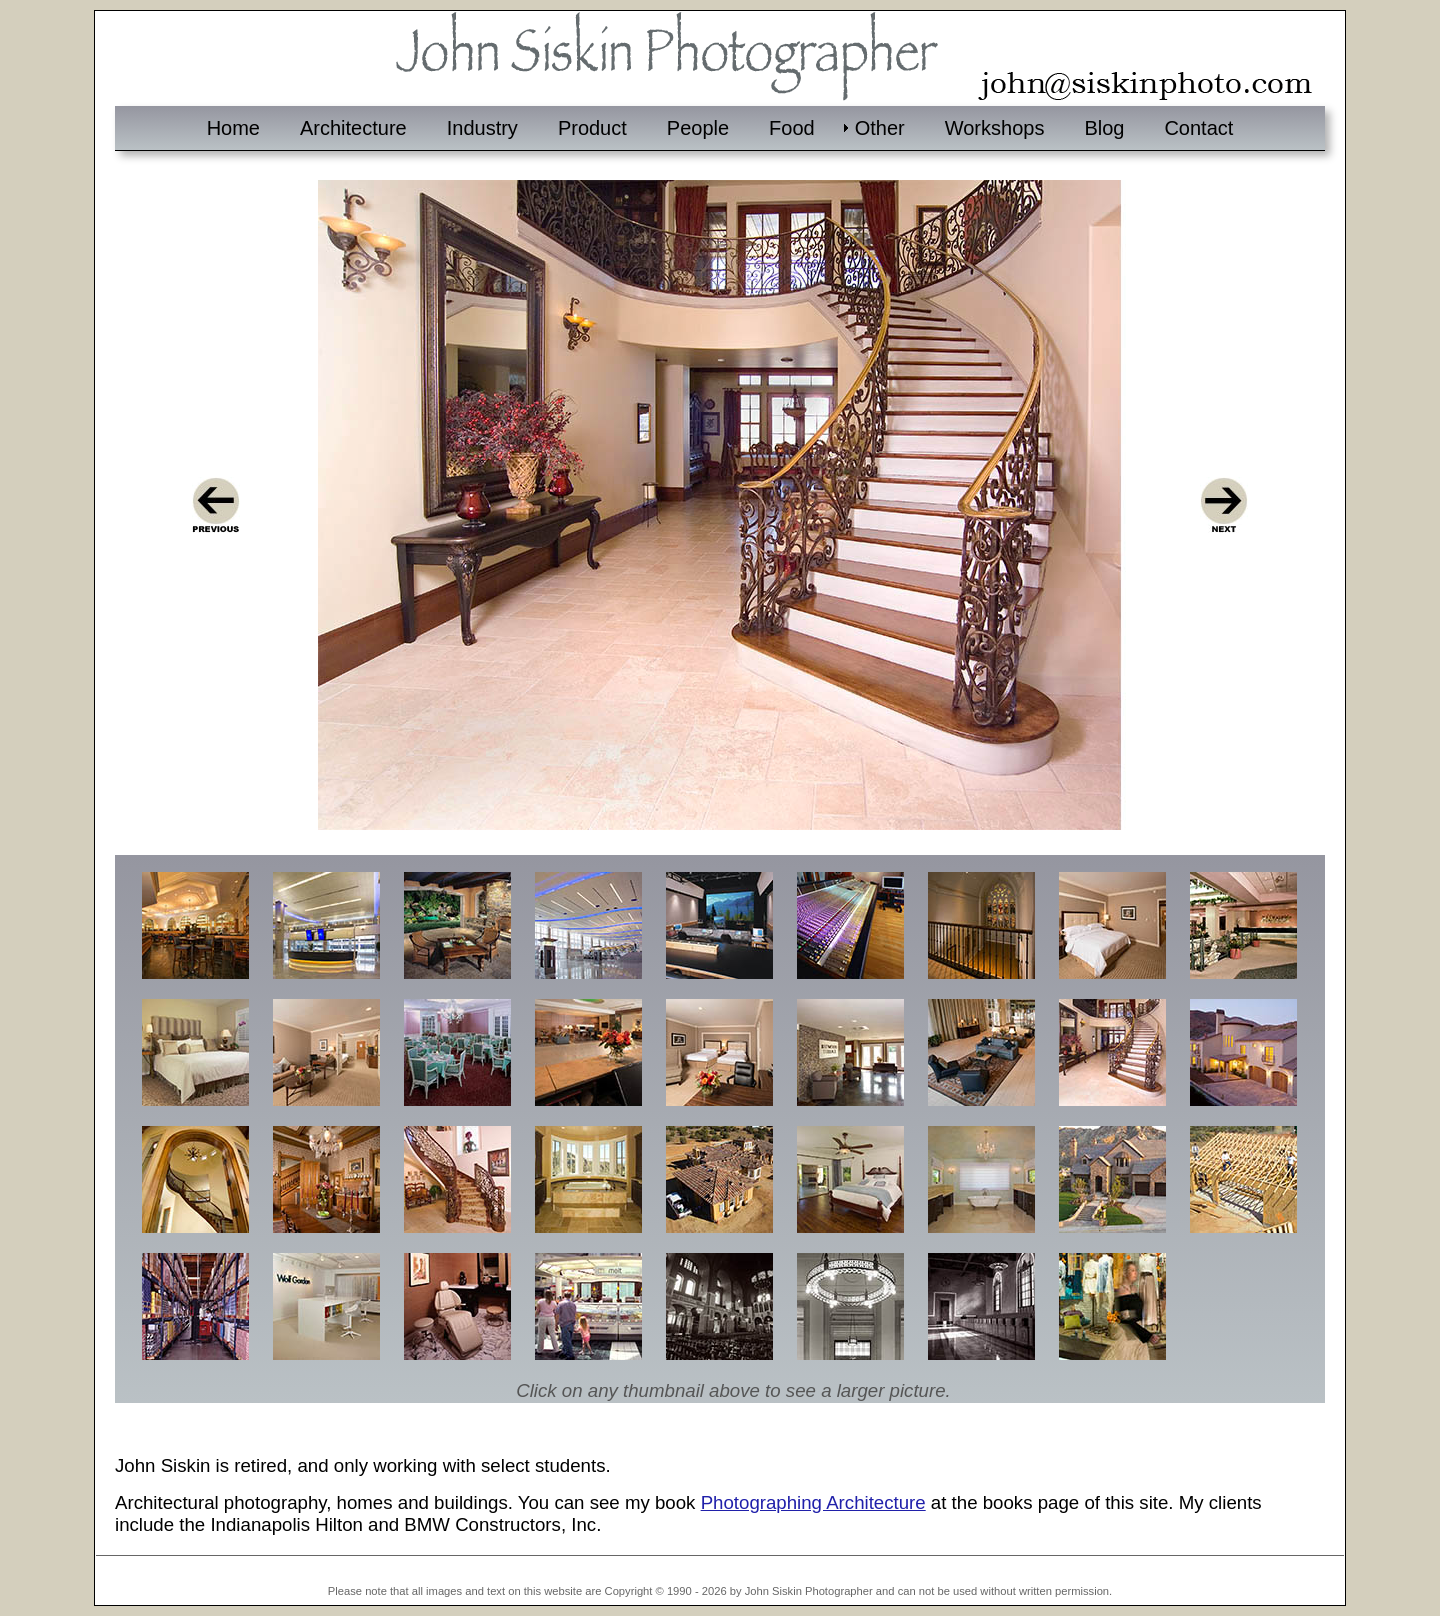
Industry (482, 128)
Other (880, 128)
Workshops (995, 128)
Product (592, 128)
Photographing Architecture (813, 1502)
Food (792, 128)
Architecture (353, 128)
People (698, 128)
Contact (1198, 128)
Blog (1104, 128)
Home (233, 128)
